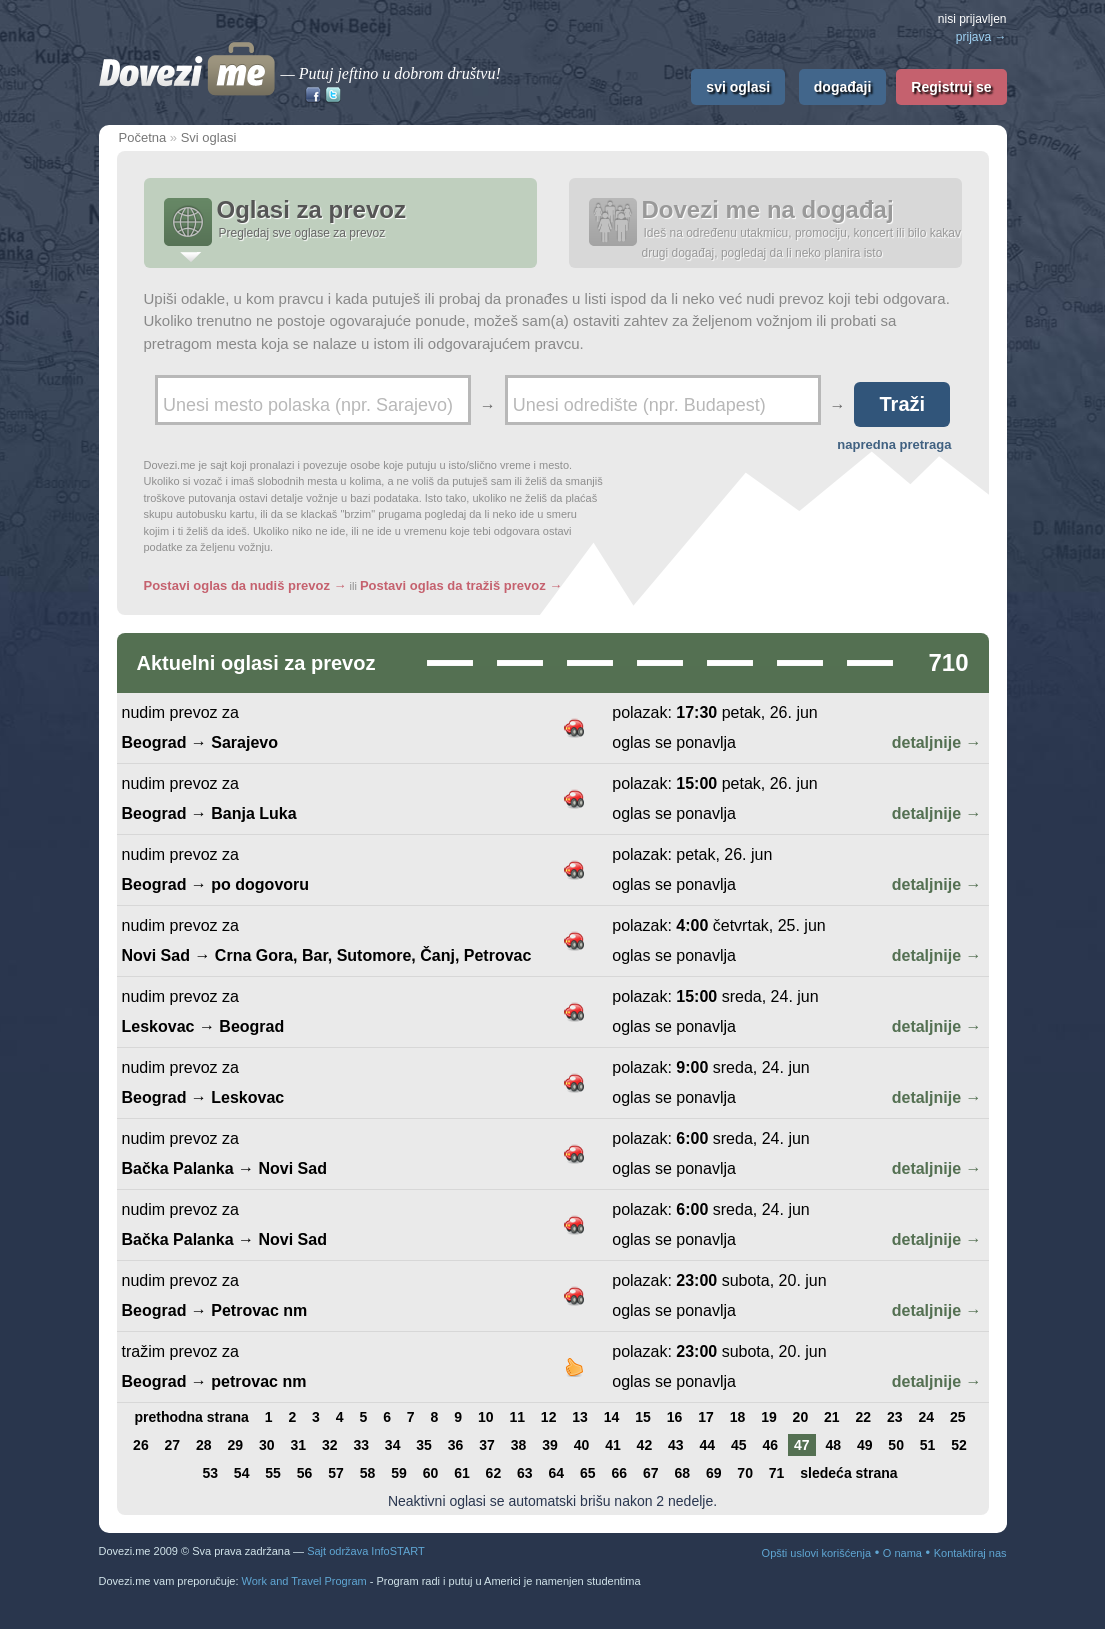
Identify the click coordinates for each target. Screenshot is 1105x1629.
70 (745, 1473)
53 (210, 1473)
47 (802, 1445)
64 (557, 1473)
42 (645, 1445)
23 (895, 1417)
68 (682, 1473)
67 (651, 1473)
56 (305, 1473)
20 (801, 1417)
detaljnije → (937, 742)
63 (525, 1473)
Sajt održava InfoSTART (366, 1551)
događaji (843, 87)
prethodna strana (191, 1417)
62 (494, 1473)
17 (706, 1417)
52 (959, 1445)
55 (273, 1473)
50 (896, 1445)
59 (399, 1473)
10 (486, 1417)
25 (958, 1417)
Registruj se (951, 87)
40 (582, 1445)
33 (361, 1445)
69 (714, 1473)
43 (676, 1445)
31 (298, 1445)
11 (517, 1417)
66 (619, 1473)
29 (236, 1445)
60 (431, 1473)
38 (519, 1445)
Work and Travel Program (304, 1581)
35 (424, 1445)
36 (456, 1445)
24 (926, 1417)
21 (832, 1417)
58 (368, 1473)
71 (777, 1473)
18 (738, 1417)
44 (708, 1445)
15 (643, 1417)
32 (330, 1445)
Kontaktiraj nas (970, 1553)
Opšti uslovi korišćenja (816, 1553)
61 (462, 1473)
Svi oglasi (209, 137)
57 (336, 1473)
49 (865, 1445)
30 (267, 1445)
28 (204, 1445)
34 (393, 1445)
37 (487, 1445)
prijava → (981, 37)
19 (769, 1417)
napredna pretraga (894, 444)
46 (770, 1445)
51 (928, 1445)
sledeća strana (848, 1473)
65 (588, 1473)
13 (580, 1417)
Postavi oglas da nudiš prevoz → (245, 585)
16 (675, 1417)
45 (739, 1445)
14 (612, 1417)
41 (613, 1445)
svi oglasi (738, 87)
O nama (902, 1553)
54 (242, 1473)
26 (141, 1445)
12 (549, 1417)
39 (550, 1445)
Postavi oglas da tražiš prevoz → (461, 585)
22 (864, 1417)
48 (833, 1445)
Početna (143, 137)
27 (173, 1445)
